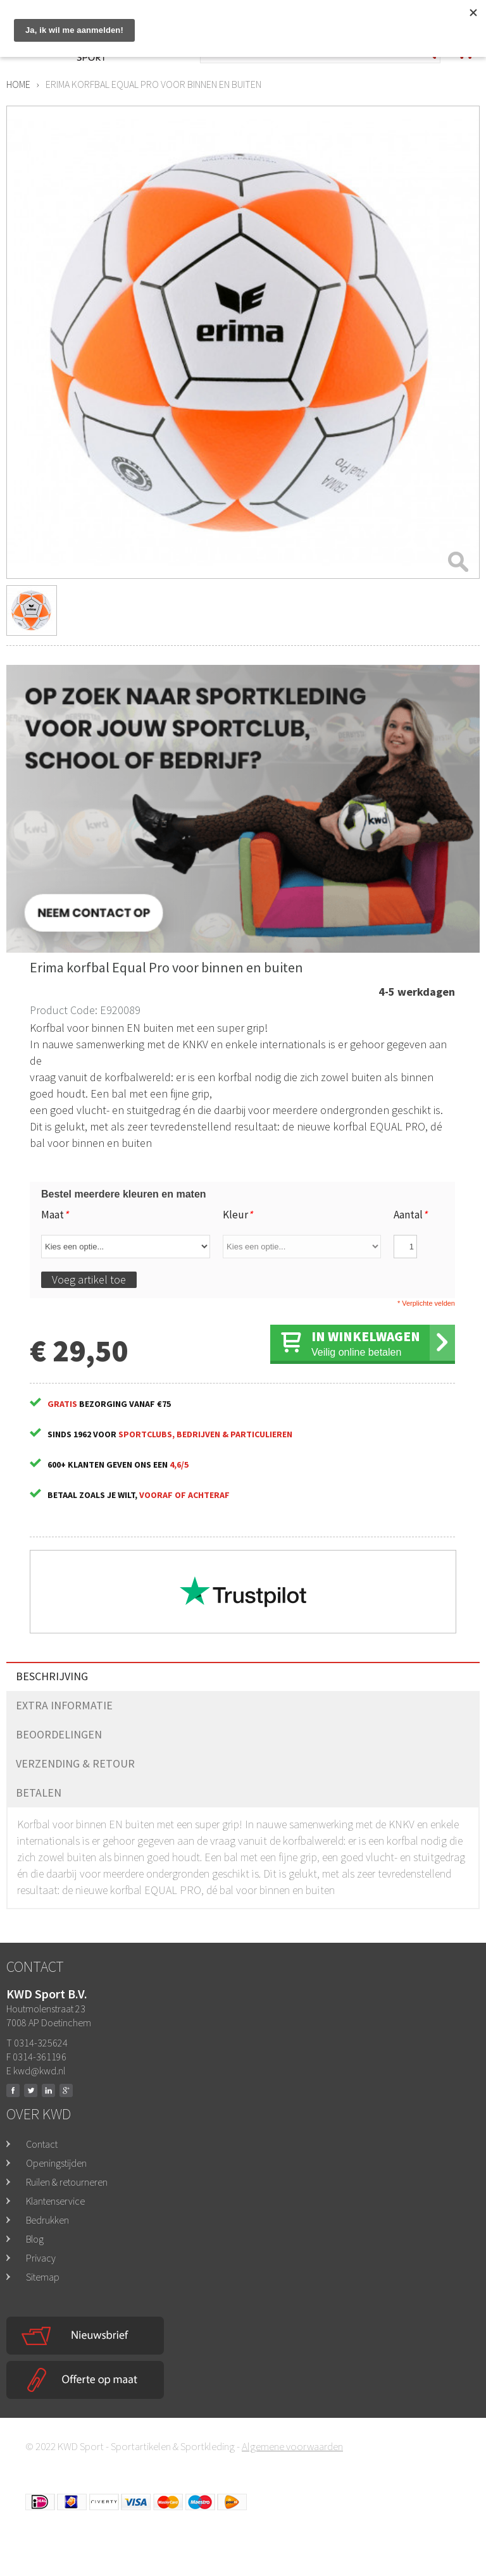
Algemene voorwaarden (292, 2446)
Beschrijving (52, 1676)
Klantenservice (55, 2201)
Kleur (237, 1215)
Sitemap (42, 2276)
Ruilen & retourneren (67, 2182)
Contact (42, 2144)
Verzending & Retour (75, 1763)
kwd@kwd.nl (39, 2070)
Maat (54, 1215)
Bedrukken (47, 2220)
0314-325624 (279, 18)
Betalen (38, 1792)
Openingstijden (56, 2163)
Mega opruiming (367, 17)
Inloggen (451, 11)
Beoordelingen (59, 1734)
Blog (35, 2238)
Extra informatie (64, 1705)
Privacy (41, 2257)
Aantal (410, 1215)
